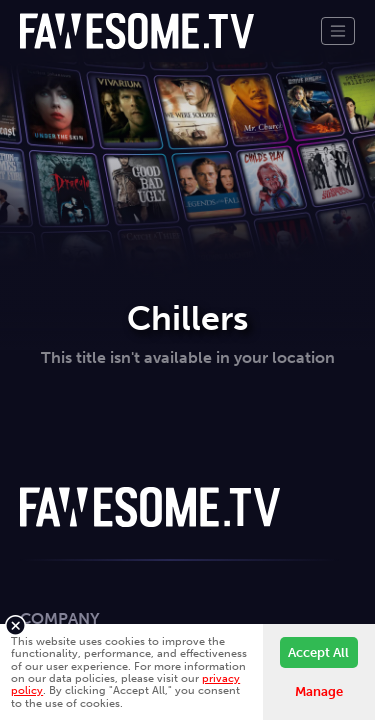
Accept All (318, 652)
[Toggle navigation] (338, 31)
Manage (319, 691)
